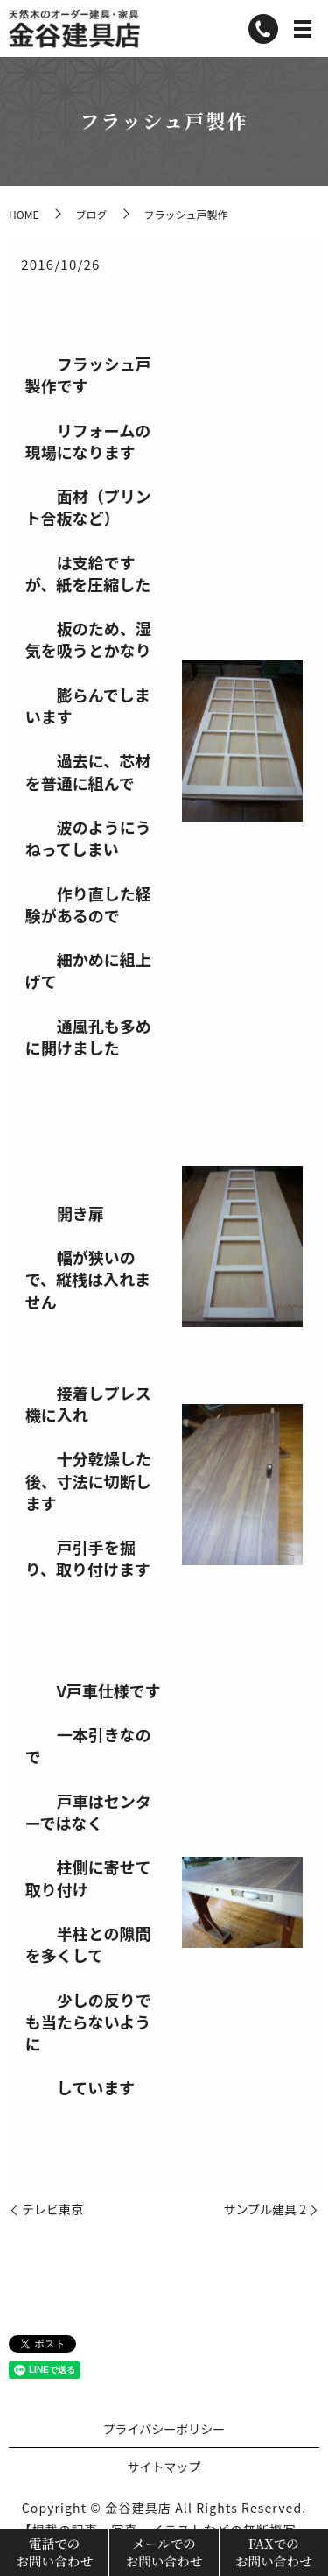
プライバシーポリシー (164, 2429)
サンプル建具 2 (265, 2209)
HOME (23, 214)
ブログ (91, 214)
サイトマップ (164, 2466)
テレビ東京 (52, 2209)
